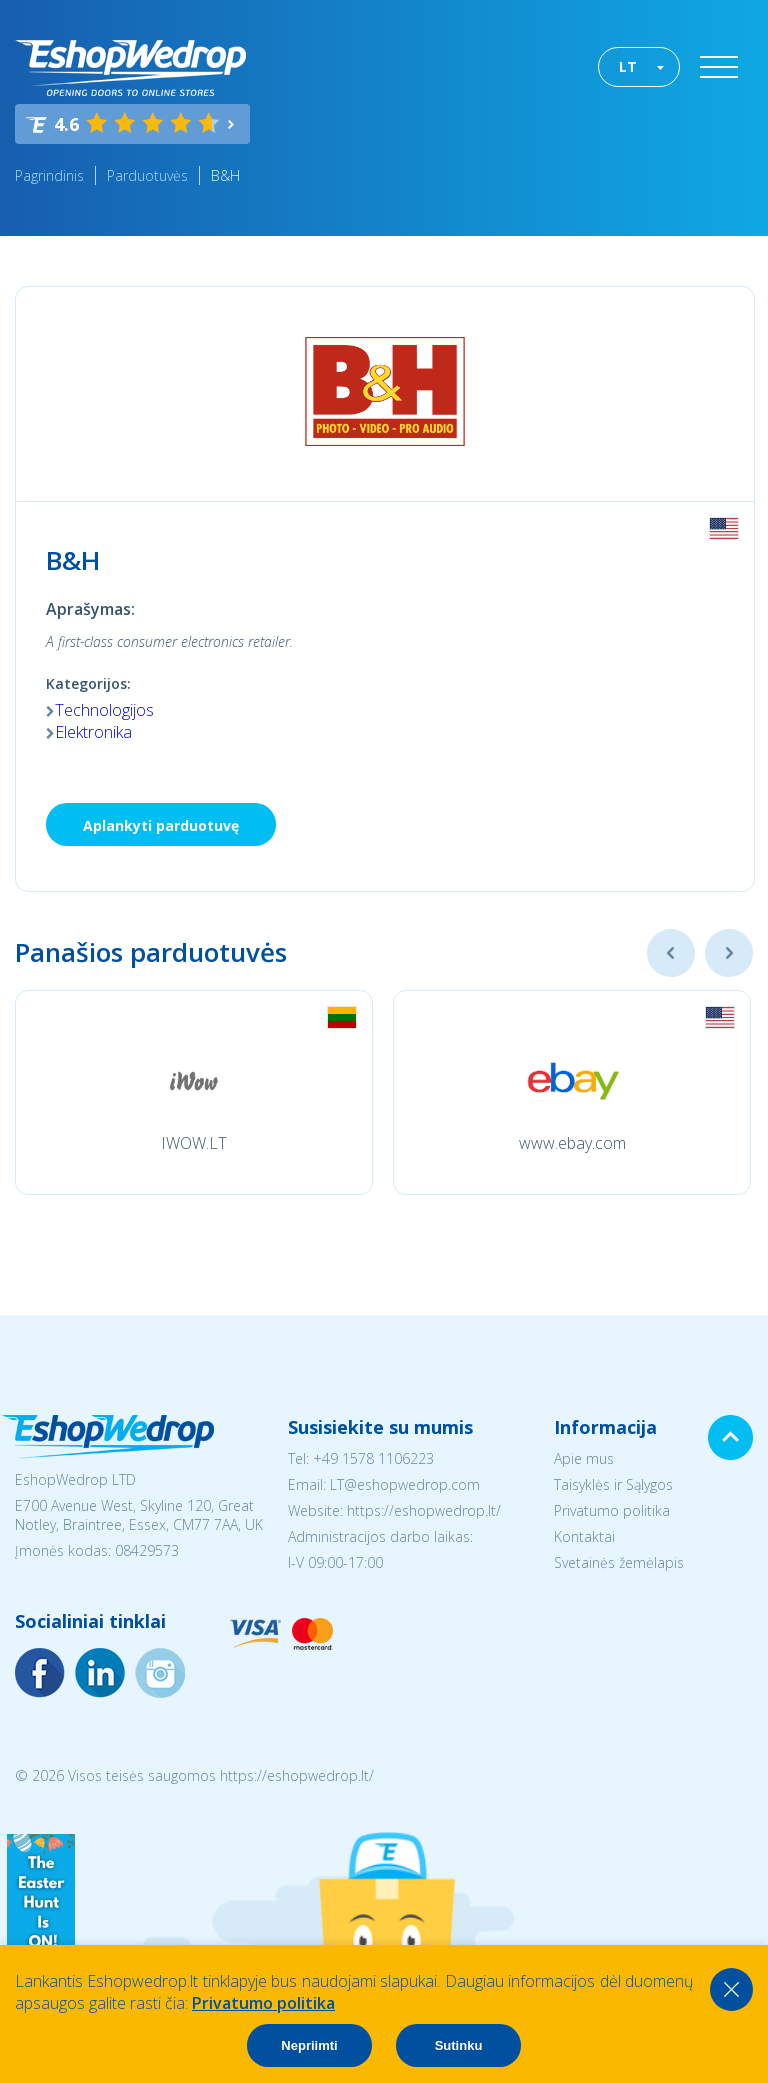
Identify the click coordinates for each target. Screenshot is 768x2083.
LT (628, 66)
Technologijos (104, 710)
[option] (194, 1092)
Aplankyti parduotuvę (161, 825)
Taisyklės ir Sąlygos (613, 1484)
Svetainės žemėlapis (619, 1562)
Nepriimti (309, 2045)
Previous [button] (671, 953)
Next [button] (729, 953)
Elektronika (93, 732)
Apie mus (584, 1458)
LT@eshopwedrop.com (405, 1484)
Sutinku (459, 2045)
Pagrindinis (49, 175)
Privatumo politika (612, 1510)
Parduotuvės (147, 175)
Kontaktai (584, 1536)
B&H (225, 175)
